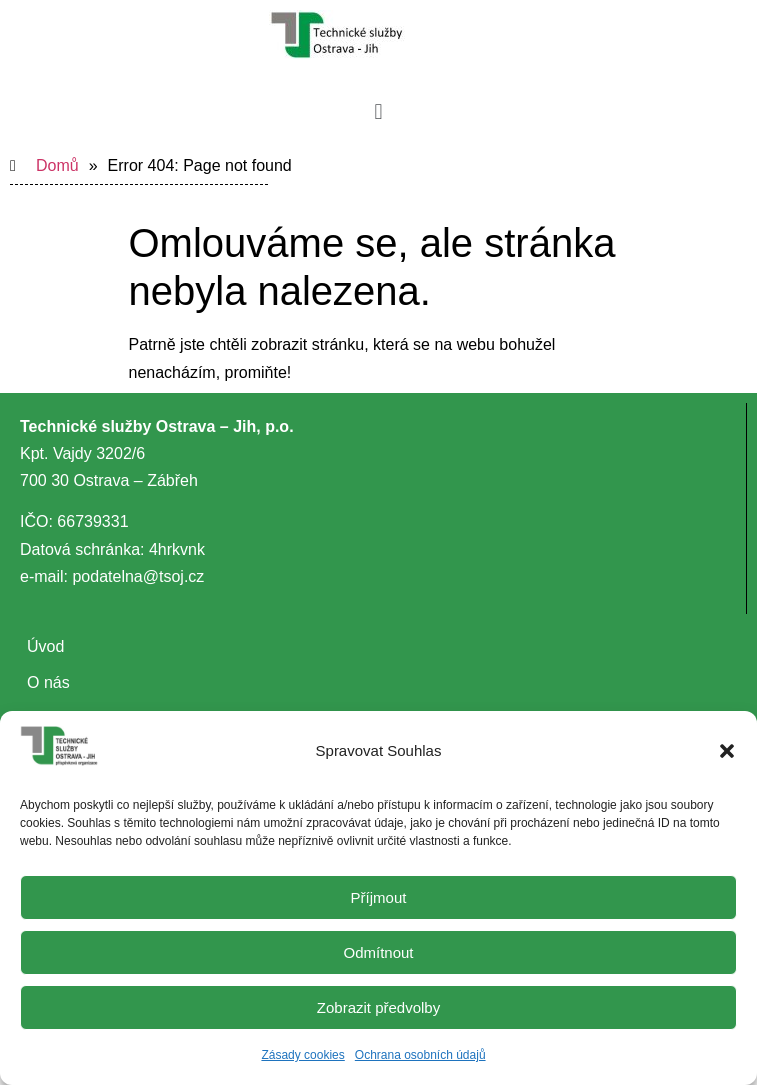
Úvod (45, 646)
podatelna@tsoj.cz (138, 576)
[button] (727, 751)
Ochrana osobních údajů (420, 1055)
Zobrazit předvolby (378, 1007)
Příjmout (379, 897)
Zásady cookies (302, 1055)
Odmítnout (378, 952)
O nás (48, 682)
